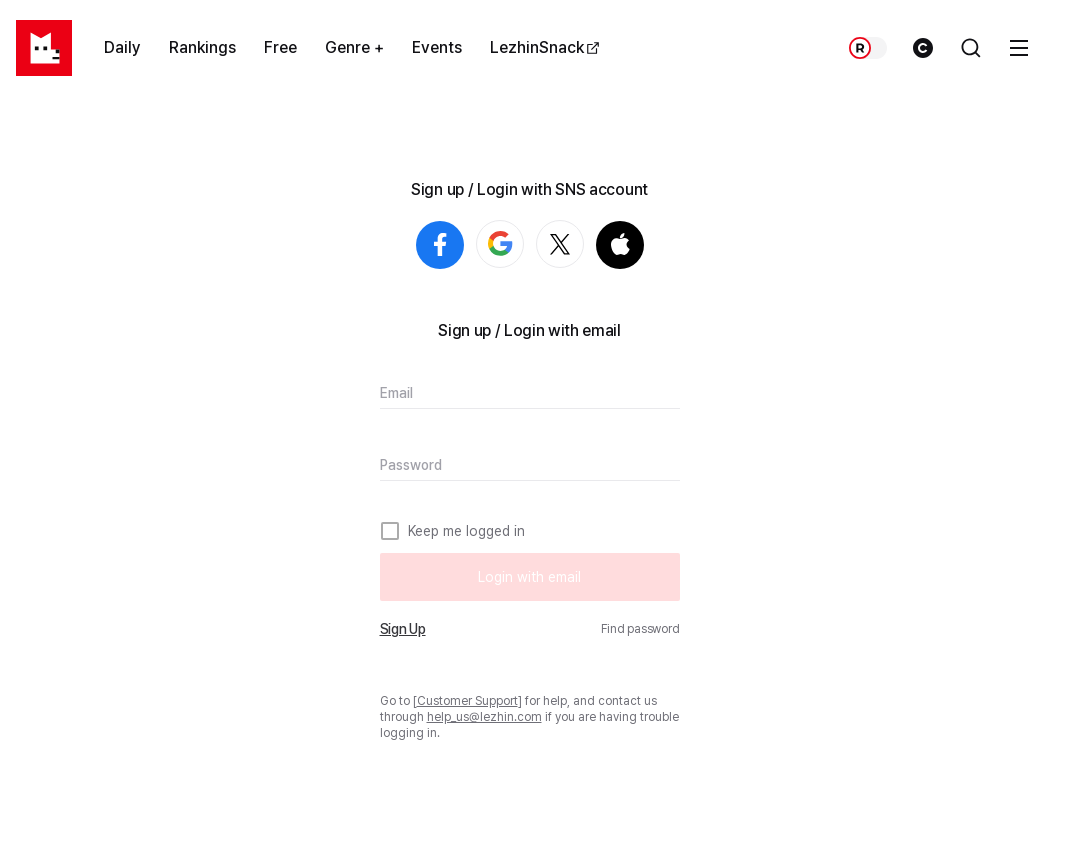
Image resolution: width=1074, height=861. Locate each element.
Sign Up (403, 629)
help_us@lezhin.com (484, 717)
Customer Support (467, 701)
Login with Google (523, 245)
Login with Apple (620, 245)
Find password (640, 629)
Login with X (583, 245)
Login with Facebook (440, 245)
